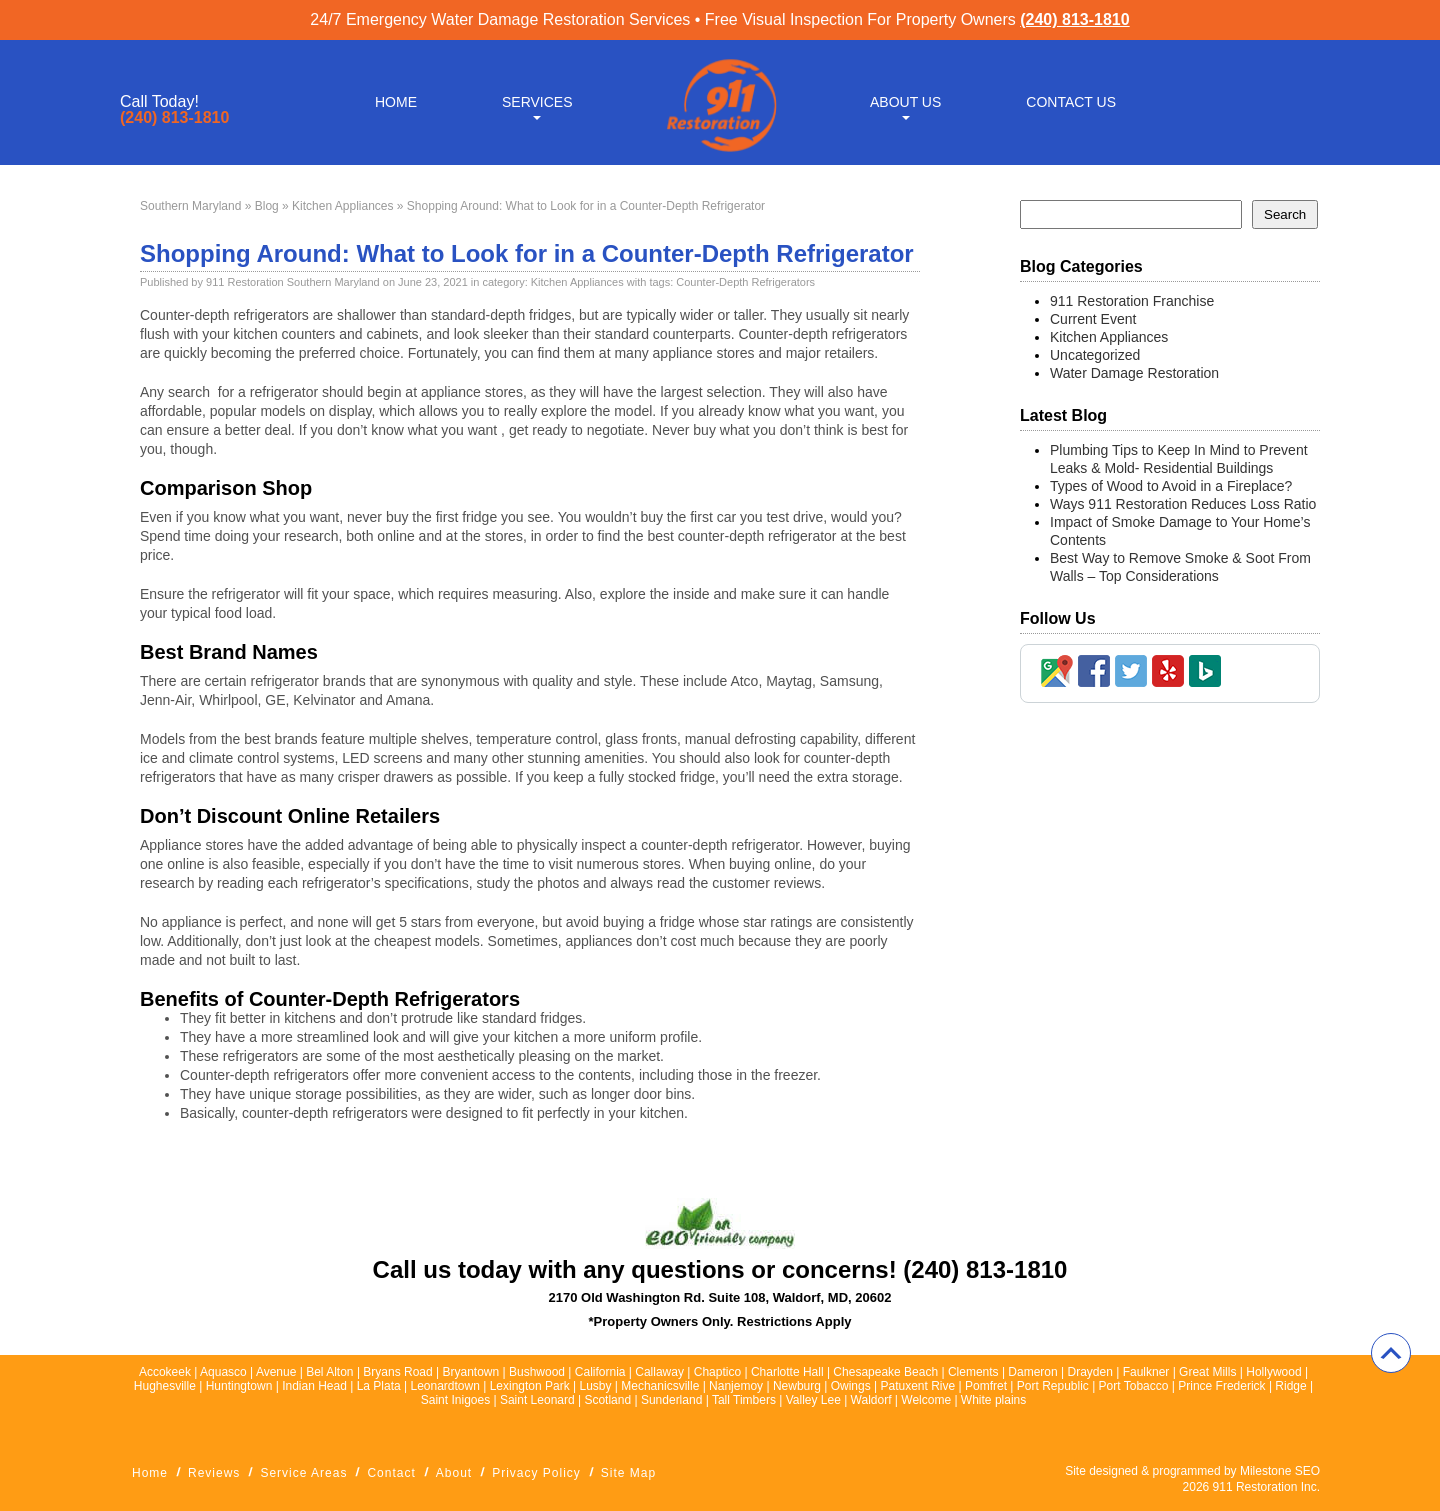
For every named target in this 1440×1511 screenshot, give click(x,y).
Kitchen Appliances (342, 206)
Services (537, 102)
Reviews (214, 1473)
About (454, 1473)
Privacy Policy (536, 1473)
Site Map (628, 1473)
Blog (267, 206)
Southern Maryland (190, 206)
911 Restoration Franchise (1132, 301)
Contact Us (1071, 102)
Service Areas (303, 1473)
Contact (391, 1473)
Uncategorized (1095, 355)
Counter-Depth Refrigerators (745, 282)
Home (396, 102)
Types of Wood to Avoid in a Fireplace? (1171, 486)
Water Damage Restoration (1134, 373)
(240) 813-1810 (1074, 19)
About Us (905, 102)
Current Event (1093, 319)
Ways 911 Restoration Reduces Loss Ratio (1183, 504)
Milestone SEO (1280, 1471)
